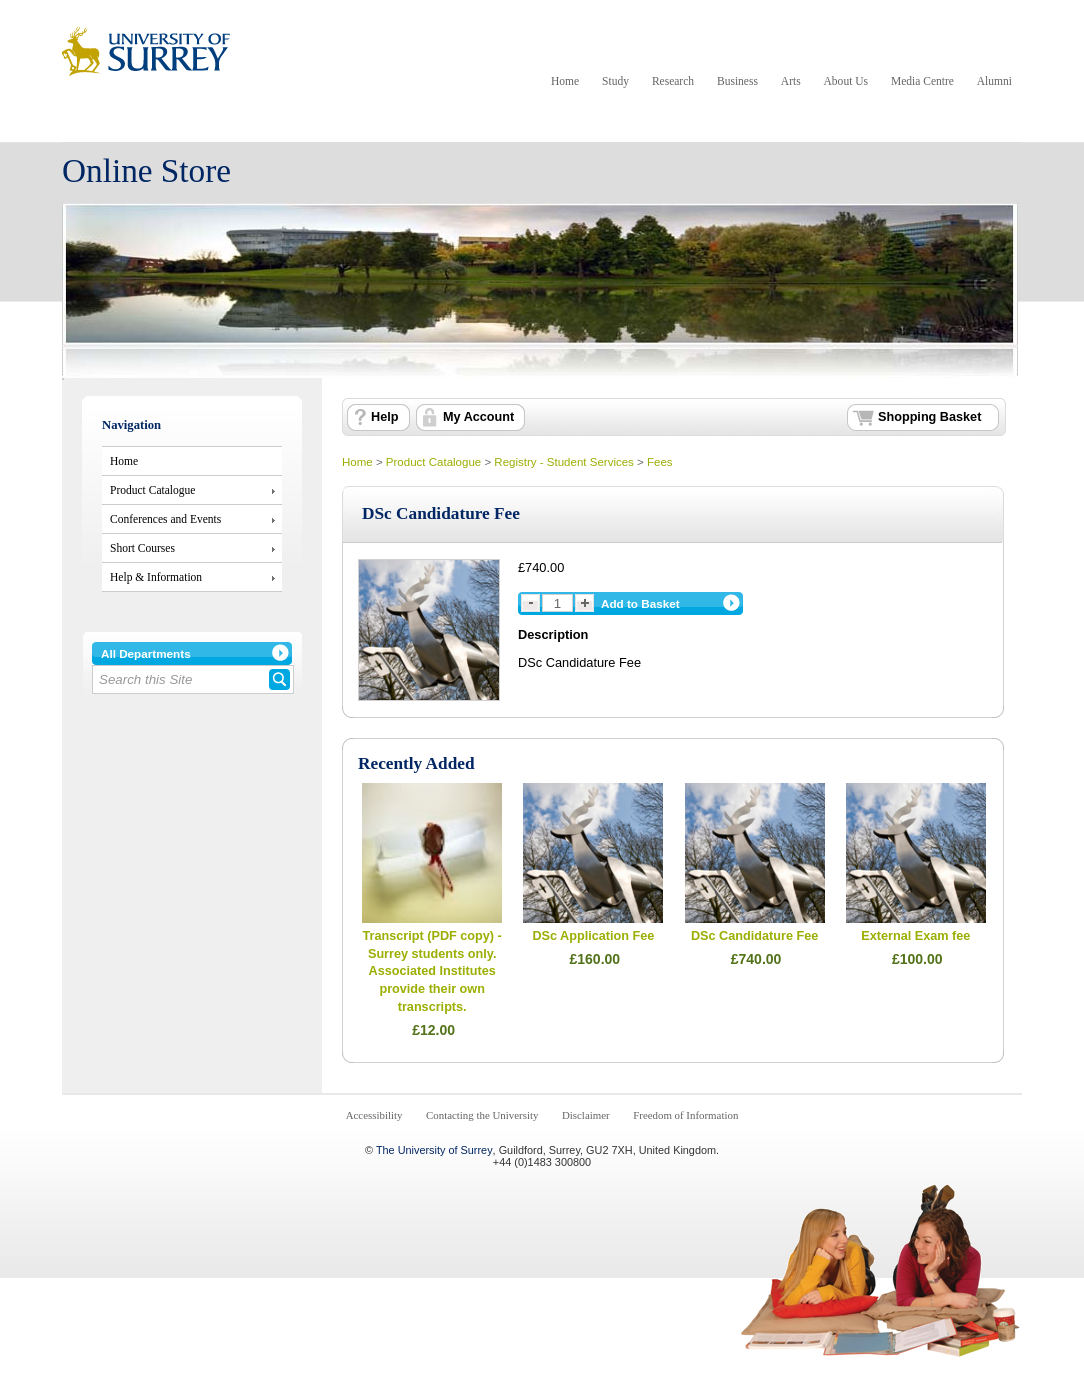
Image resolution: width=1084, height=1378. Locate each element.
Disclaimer (586, 1115)
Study (615, 81)
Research (673, 81)
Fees (660, 462)
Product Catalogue (152, 490)
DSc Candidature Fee (754, 936)
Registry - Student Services (564, 462)
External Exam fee (915, 936)
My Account (478, 417)
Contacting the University (482, 1115)
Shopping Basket (929, 417)
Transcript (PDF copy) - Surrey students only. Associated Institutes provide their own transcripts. (432, 971)
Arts (791, 81)
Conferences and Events (165, 519)
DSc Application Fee (593, 936)
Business (737, 81)
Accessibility (374, 1115)
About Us (846, 81)
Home (565, 81)
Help (384, 417)
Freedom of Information (685, 1115)
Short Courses (142, 548)
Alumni (994, 81)
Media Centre (922, 81)
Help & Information (156, 577)
